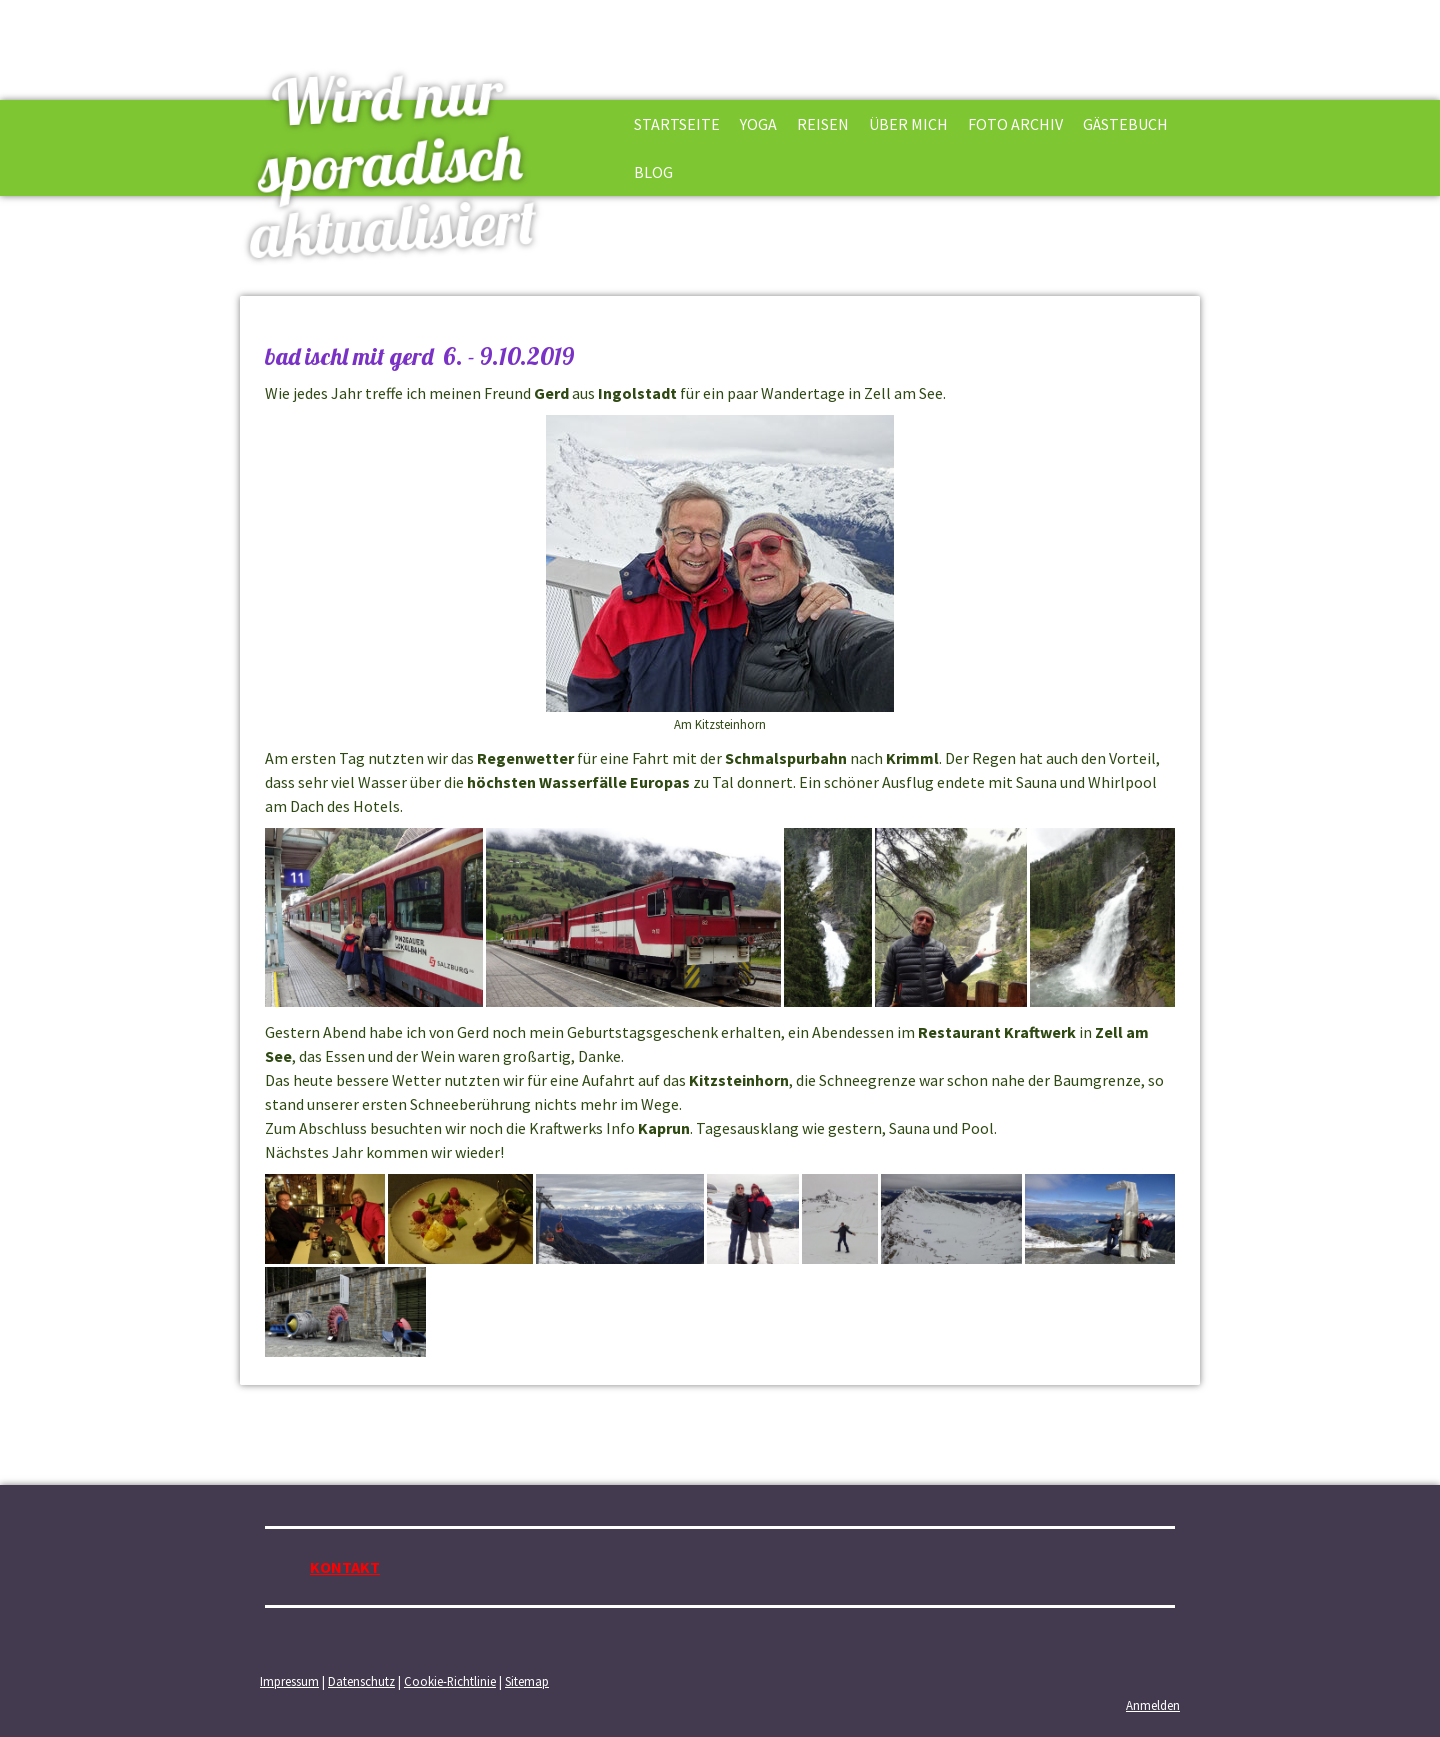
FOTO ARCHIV (1015, 124)
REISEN (823, 124)
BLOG (653, 172)
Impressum (289, 1681)
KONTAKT (345, 1567)
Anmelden (1153, 1705)
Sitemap (527, 1681)
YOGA (758, 124)
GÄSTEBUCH (1125, 124)
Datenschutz (361, 1681)
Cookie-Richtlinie (450, 1681)
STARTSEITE (677, 124)
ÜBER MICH (908, 124)
